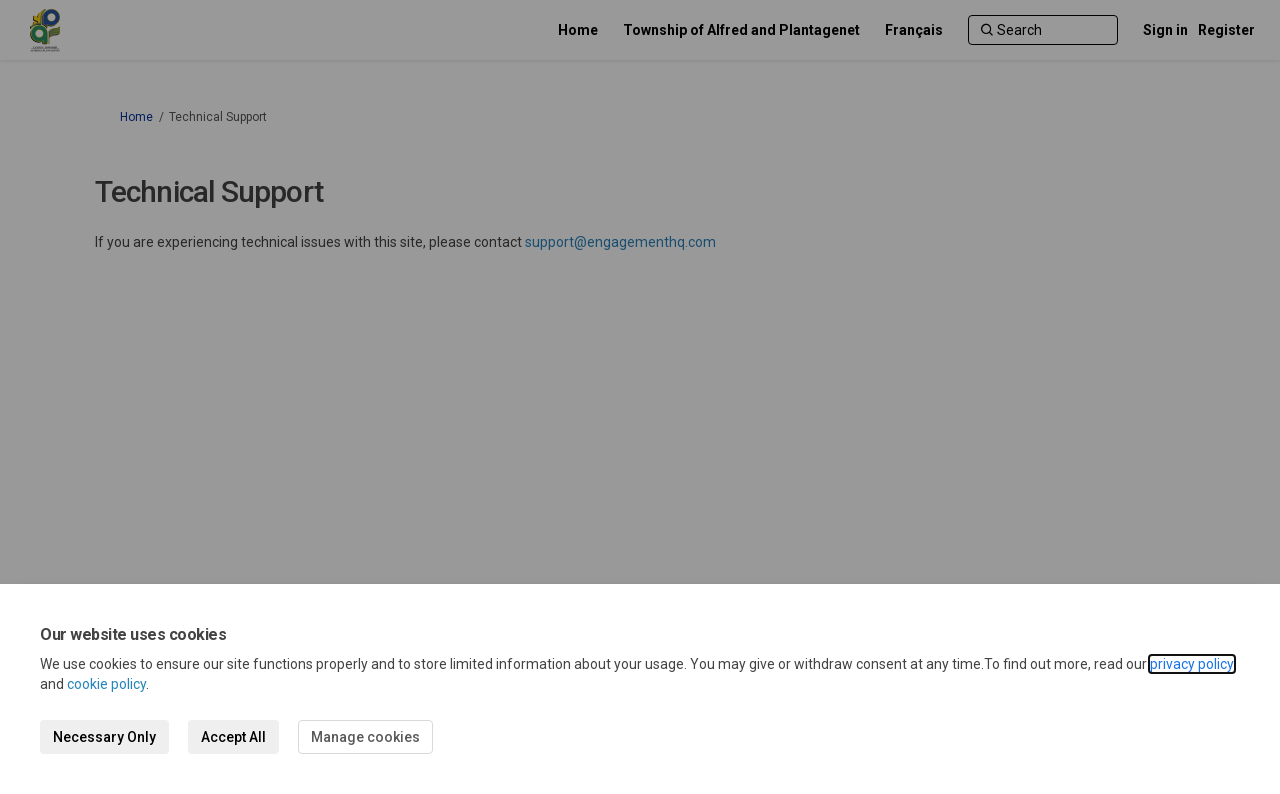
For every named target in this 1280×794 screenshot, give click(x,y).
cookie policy (106, 684)
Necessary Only (104, 737)
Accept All (233, 737)
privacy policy (1192, 664)
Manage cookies (365, 737)
